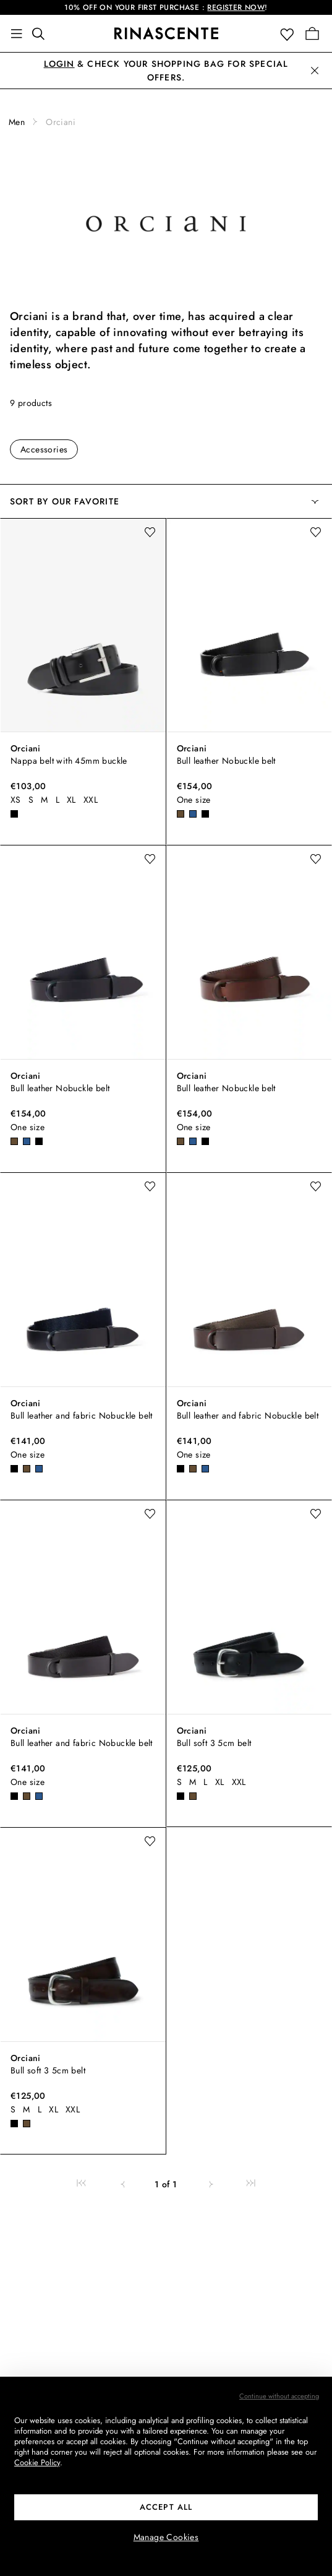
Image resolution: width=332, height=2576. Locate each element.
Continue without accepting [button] (279, 2396)
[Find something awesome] (42, 33)
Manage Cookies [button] (166, 2537)
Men (17, 122)
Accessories (43, 449)
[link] (81, 2184)
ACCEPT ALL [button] (166, 2507)
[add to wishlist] (149, 532)
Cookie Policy (37, 2462)
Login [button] (59, 64)
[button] (289, 34)
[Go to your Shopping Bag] (312, 33)
